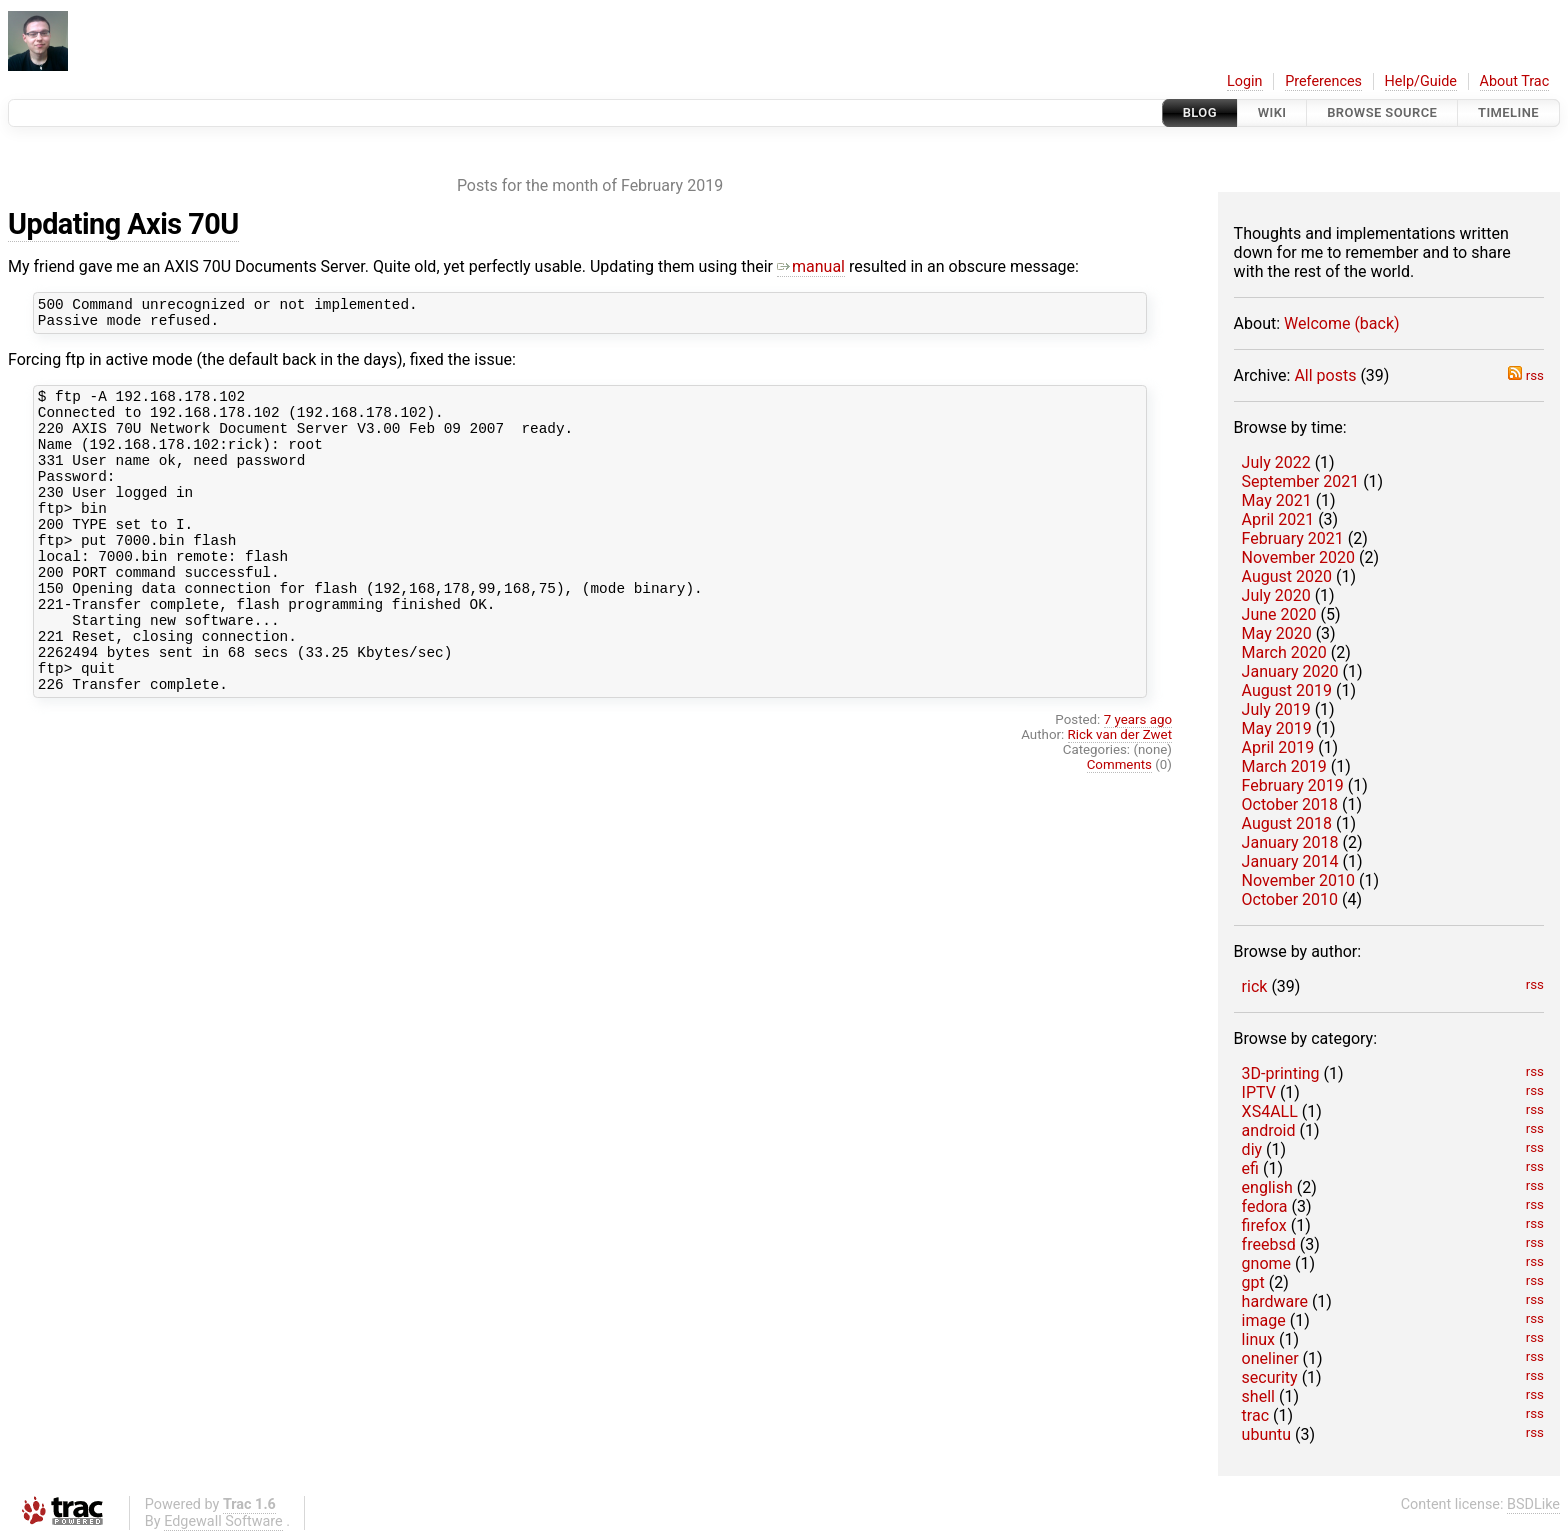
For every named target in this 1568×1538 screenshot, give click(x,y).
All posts (1325, 375)
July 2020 (1276, 595)
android (1269, 1130)
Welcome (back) (1342, 323)
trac (1255, 1415)
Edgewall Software (223, 1521)
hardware (1275, 1301)
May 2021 (1277, 500)
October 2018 (1290, 804)
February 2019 (1293, 785)
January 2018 (1290, 842)
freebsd (1269, 1244)
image (1264, 1320)
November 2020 (1298, 557)
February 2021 (1293, 538)
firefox (1264, 1225)
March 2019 (1284, 766)
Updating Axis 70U (123, 224)
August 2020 (1287, 576)
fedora (1265, 1206)
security (1270, 1377)
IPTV (1259, 1092)
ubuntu (1267, 1434)
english (1267, 1187)
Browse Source (1382, 112)
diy (1252, 1149)
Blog (1200, 112)
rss (1526, 375)
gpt (1253, 1282)
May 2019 (1277, 728)
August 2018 (1287, 823)
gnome (1266, 1263)
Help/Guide (1421, 81)
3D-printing (1281, 1073)
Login (1245, 81)
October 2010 (1290, 899)
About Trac (1515, 81)
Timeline (1508, 112)
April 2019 (1278, 747)
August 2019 (1287, 690)
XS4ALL (1270, 1111)
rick (1255, 986)
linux (1258, 1339)
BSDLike (1533, 1504)
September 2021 (1301, 481)
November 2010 (1298, 880)
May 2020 (1277, 633)
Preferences (1323, 81)
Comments (1119, 827)
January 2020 (1290, 671)
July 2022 (1276, 462)
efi (1250, 1168)
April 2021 (1278, 519)
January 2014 (1290, 861)
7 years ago (1138, 782)
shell (1258, 1396)
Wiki (1272, 112)
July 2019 (1276, 709)
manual (811, 266)
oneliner (1270, 1358)
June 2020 (1279, 614)
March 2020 (1284, 652)
